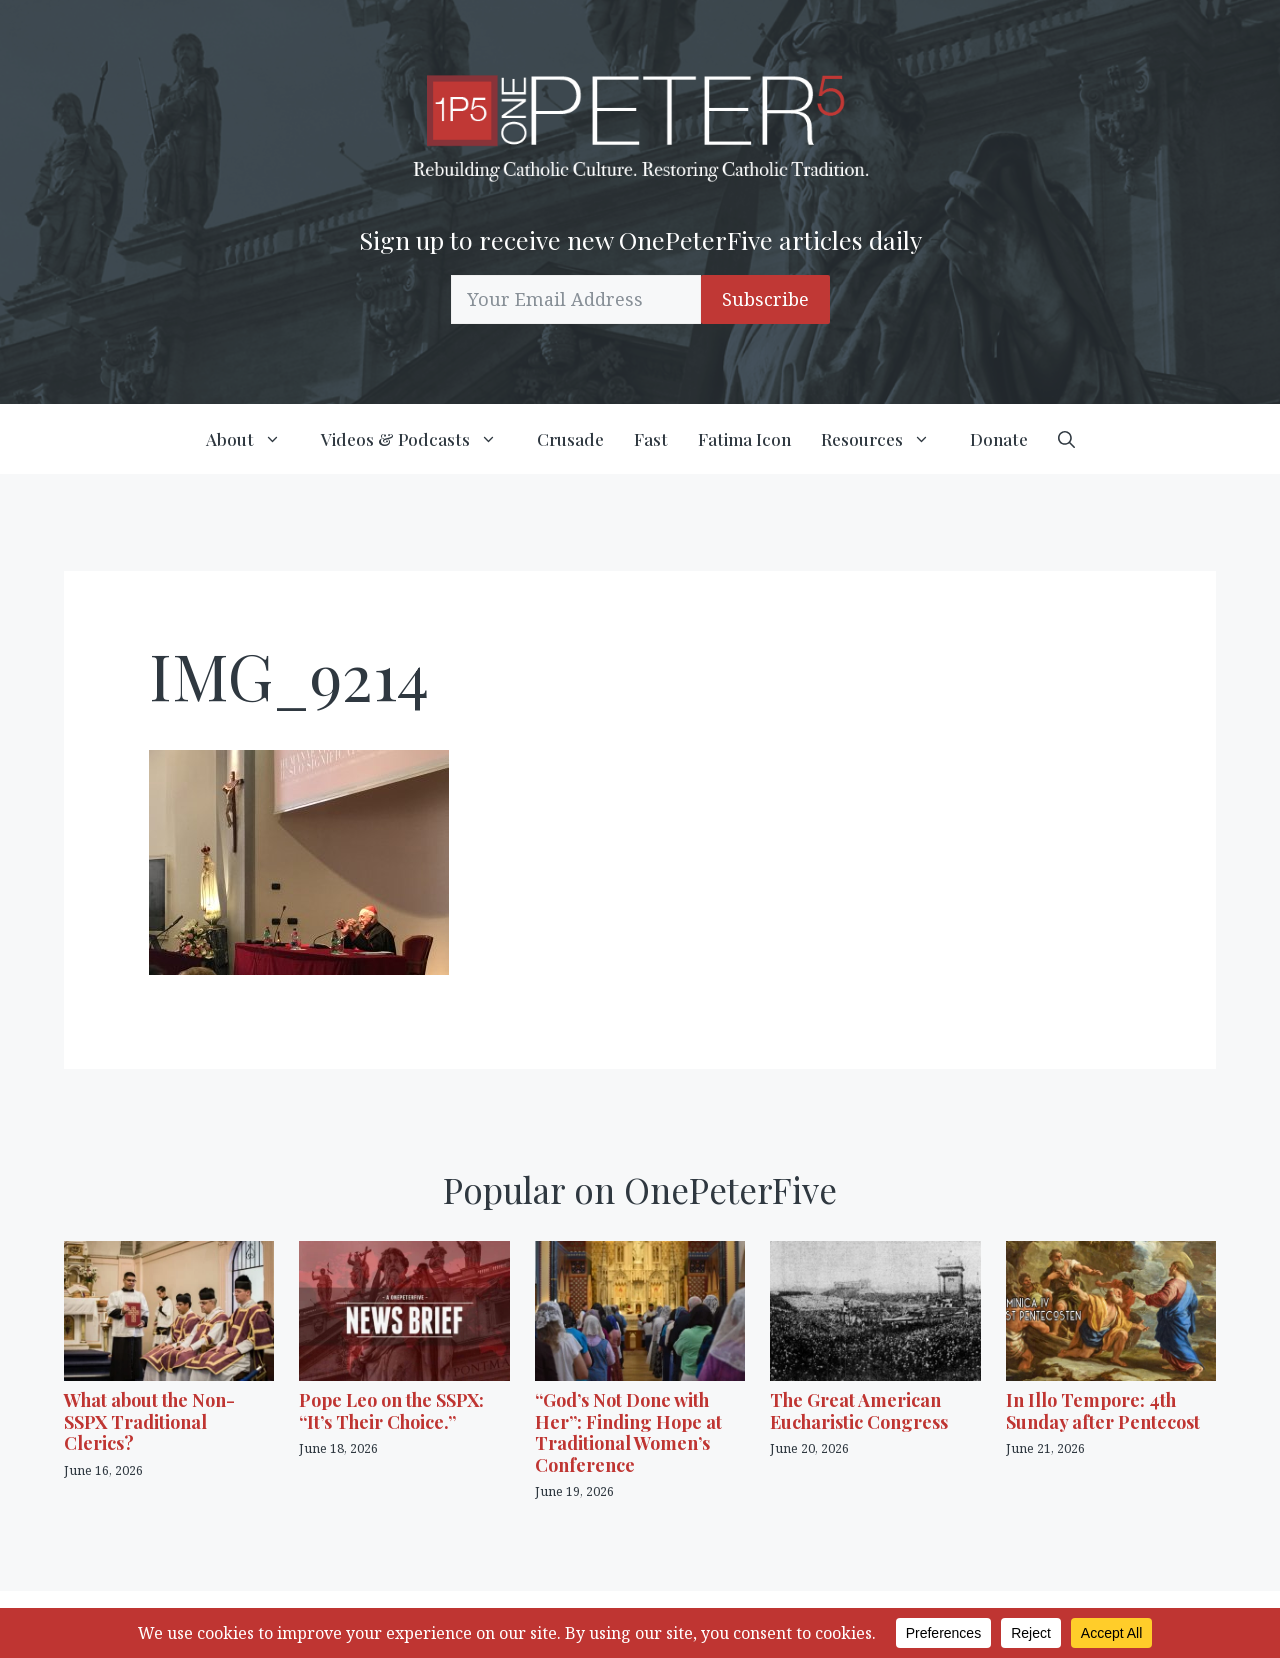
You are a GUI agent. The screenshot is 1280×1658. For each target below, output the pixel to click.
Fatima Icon (744, 439)
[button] (1066, 439)
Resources (888, 439)
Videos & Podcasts (421, 439)
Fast (651, 439)
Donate (999, 439)
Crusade (570, 439)
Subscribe (765, 299)
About (256, 439)
